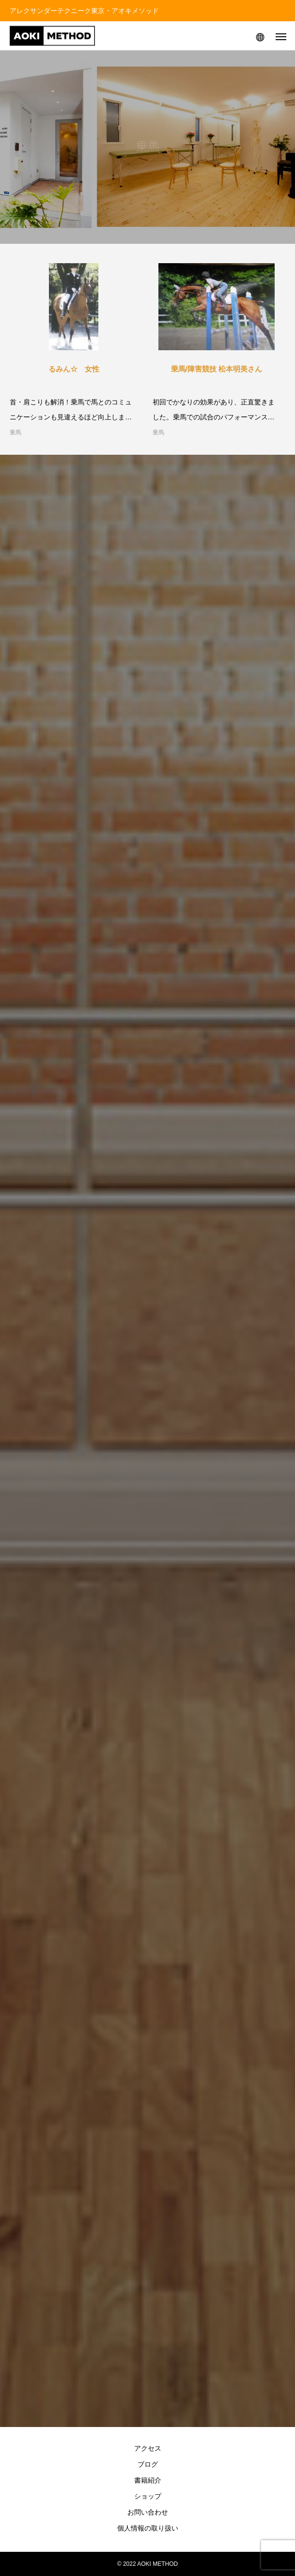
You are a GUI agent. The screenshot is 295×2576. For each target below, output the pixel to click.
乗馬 (15, 432)
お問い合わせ (147, 2512)
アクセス (147, 2448)
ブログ (148, 2464)
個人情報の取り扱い (147, 2528)
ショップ (147, 2496)
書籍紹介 (147, 2480)
